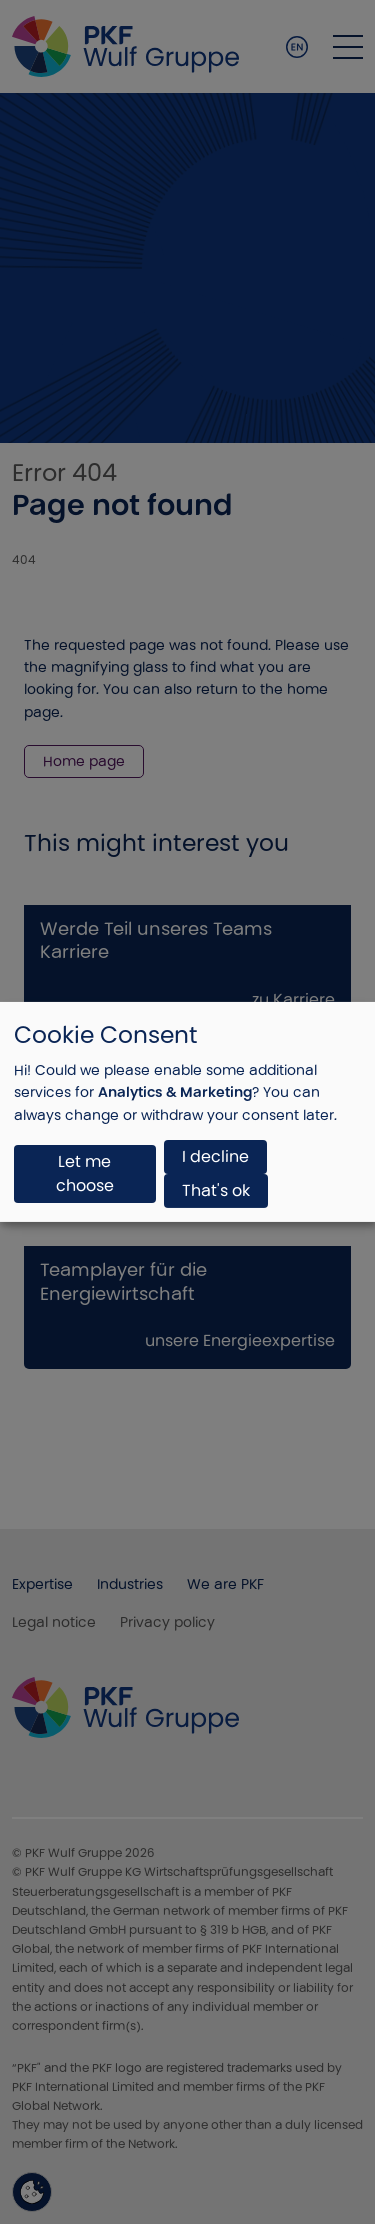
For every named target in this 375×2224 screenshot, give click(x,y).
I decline (215, 1156)
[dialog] (187, 1112)
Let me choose (85, 1173)
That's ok (216, 1190)
